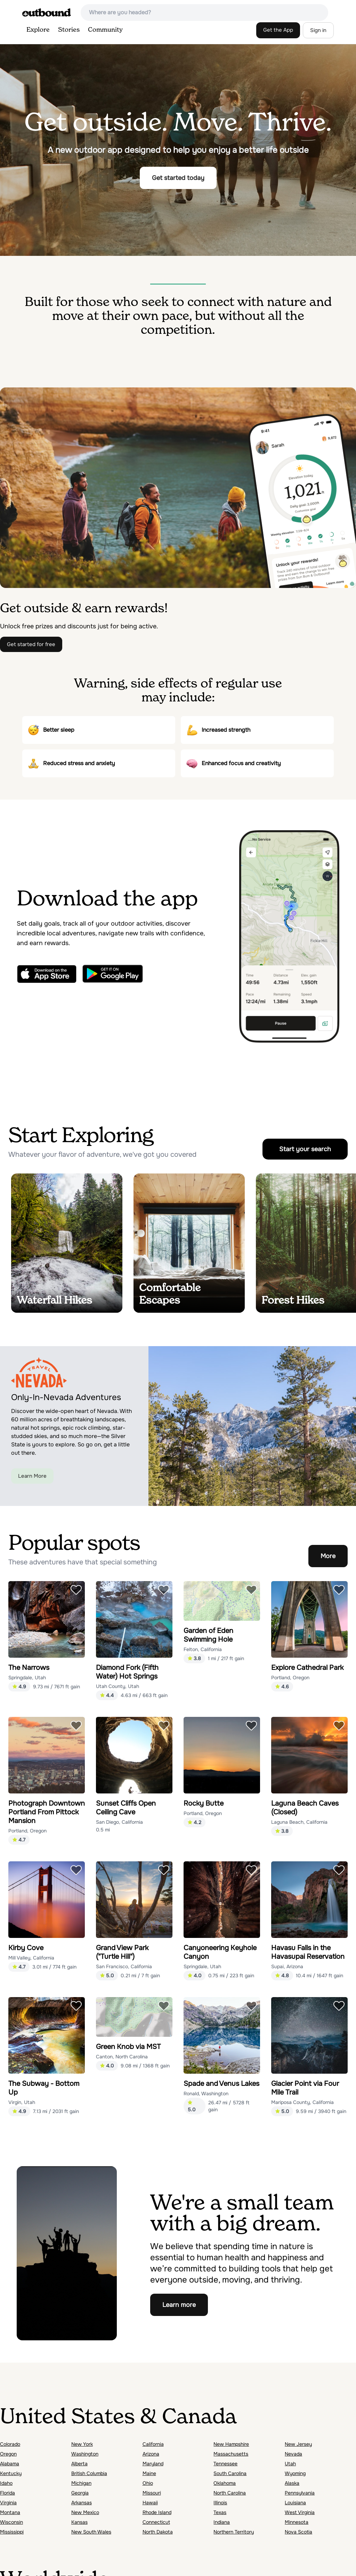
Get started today (178, 178)
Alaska (292, 2483)
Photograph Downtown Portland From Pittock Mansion (46, 1812)
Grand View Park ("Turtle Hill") (122, 1952)
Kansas (79, 2522)
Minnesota (296, 2522)
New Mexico (85, 2512)
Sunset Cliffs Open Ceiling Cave (126, 1807)
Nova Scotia (298, 2532)
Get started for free (31, 644)
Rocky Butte (204, 1803)
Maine (149, 2473)
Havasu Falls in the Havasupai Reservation (308, 1952)
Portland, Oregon (290, 1677)
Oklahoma (224, 2483)
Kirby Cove (25, 1947)
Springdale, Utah (27, 1677)
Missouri (152, 2493)
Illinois (220, 2502)
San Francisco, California (124, 1966)
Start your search (305, 1149)
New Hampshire (231, 2444)
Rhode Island (157, 2512)
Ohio (148, 2483)
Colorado (10, 2444)
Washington (84, 2454)
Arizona (151, 2454)
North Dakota (158, 2532)
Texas (219, 2512)
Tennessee (225, 2463)
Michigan (81, 2483)
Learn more (179, 2305)
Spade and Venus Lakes (221, 2083)
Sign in (318, 30)
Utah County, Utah (117, 1686)
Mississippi (12, 2532)
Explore (38, 30)
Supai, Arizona (287, 1966)
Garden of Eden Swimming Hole (208, 1635)
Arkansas (81, 2502)
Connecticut (156, 2522)
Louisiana (295, 2502)
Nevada (293, 2454)
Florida (7, 2493)
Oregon (8, 2454)
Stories (69, 30)
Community (105, 30)
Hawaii (150, 2502)
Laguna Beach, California (299, 1822)
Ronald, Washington (206, 2093)
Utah (290, 2463)
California (153, 2444)
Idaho (6, 2483)
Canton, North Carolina (122, 2056)
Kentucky (11, 2473)
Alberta (79, 2463)
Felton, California (203, 1649)
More (328, 1556)
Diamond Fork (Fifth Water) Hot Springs (127, 1672)
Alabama (9, 2463)
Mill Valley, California (31, 1958)
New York (82, 2444)
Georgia (80, 2493)
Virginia (8, 2502)
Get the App (278, 29)
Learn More (32, 1475)
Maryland (153, 2463)
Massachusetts (230, 2454)
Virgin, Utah (21, 2102)
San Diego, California (119, 1822)
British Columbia (89, 2473)
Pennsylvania (300, 2493)
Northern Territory (233, 2532)
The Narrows (28, 1667)
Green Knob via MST (128, 2046)
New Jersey (298, 2444)
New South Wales (91, 2532)
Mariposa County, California (302, 2102)
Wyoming (295, 2473)
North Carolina (229, 2493)
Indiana (221, 2522)
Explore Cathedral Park (307, 1667)
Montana (10, 2512)
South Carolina (229, 2473)
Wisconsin (11, 2522)
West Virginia (300, 2512)
